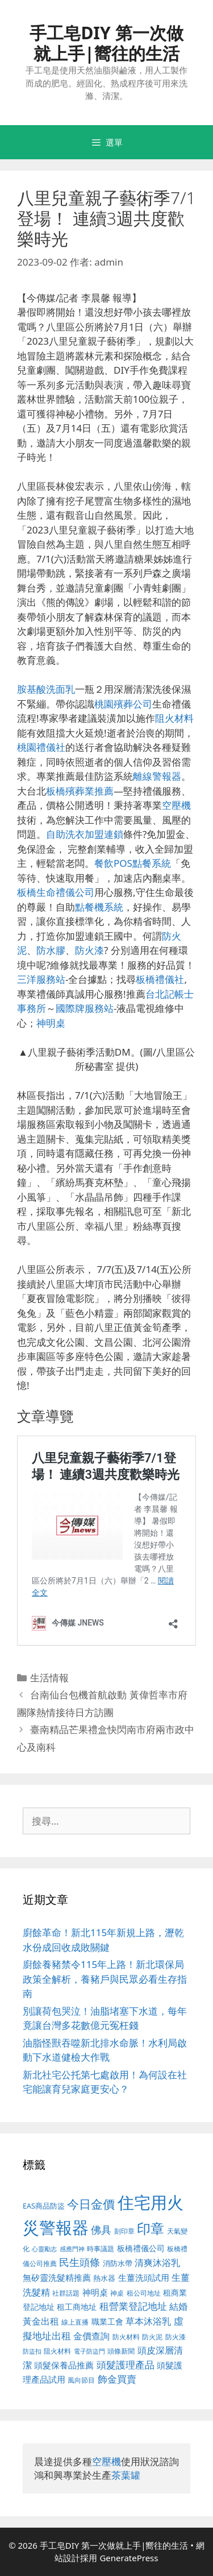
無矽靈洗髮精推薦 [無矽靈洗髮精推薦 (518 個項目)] (57, 2278)
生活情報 (49, 1677)
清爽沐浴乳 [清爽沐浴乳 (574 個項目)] (157, 2262)
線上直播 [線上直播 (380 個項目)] (75, 2321)
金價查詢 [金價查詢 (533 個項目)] (91, 2336)
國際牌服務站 (85, 1008)
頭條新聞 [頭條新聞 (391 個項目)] (121, 2351)
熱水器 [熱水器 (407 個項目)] (104, 2278)
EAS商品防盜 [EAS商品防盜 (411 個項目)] (44, 2206)
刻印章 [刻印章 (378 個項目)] (124, 2230)
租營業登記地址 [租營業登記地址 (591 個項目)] (133, 2306)
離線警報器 (157, 776)
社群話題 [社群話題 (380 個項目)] (66, 2292)
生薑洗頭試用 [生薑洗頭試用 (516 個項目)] (143, 2277)
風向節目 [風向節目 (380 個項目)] (81, 2379)
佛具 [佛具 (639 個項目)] (101, 2229)
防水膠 (50, 950)
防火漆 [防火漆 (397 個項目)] (175, 2337)
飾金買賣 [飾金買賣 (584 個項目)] (117, 2378)
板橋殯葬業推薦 (80, 790)
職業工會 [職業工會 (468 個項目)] (107, 2321)
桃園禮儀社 (41, 747)
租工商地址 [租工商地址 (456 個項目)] (77, 2306)
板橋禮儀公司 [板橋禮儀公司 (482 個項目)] (141, 2248)
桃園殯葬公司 (123, 703)
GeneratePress (128, 2557)
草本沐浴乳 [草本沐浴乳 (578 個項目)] (148, 2320)
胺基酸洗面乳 (46, 689)
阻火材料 (174, 718)
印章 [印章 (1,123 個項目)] (150, 2228)
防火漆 (89, 950)
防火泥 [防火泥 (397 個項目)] (152, 2337)
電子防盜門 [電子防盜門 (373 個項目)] (89, 2351)
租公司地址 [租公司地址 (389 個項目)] (144, 2293)
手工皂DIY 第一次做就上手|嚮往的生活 (106, 43)
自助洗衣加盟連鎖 (84, 834)
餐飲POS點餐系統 (132, 863)
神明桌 (50, 1022)
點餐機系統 (99, 906)
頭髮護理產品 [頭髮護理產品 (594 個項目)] (125, 2364)
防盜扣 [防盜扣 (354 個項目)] (32, 2351)
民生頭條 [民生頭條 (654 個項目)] (79, 2262)
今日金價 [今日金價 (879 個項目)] (91, 2203)
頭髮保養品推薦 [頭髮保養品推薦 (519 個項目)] (64, 2365)
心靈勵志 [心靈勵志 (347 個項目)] (44, 2249)
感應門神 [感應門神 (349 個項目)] (72, 2249)
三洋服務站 (41, 979)
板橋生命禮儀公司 (55, 892)
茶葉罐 (125, 2475)
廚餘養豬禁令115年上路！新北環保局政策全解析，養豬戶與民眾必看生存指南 (105, 1979)
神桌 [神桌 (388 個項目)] (117, 2293)
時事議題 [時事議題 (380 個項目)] (100, 2248)
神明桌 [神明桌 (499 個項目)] (95, 2292)
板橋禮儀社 (160, 979)
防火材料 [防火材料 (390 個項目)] (126, 2337)
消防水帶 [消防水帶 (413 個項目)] (117, 2263)
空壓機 (176, 805)
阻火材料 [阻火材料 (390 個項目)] (57, 2351)
